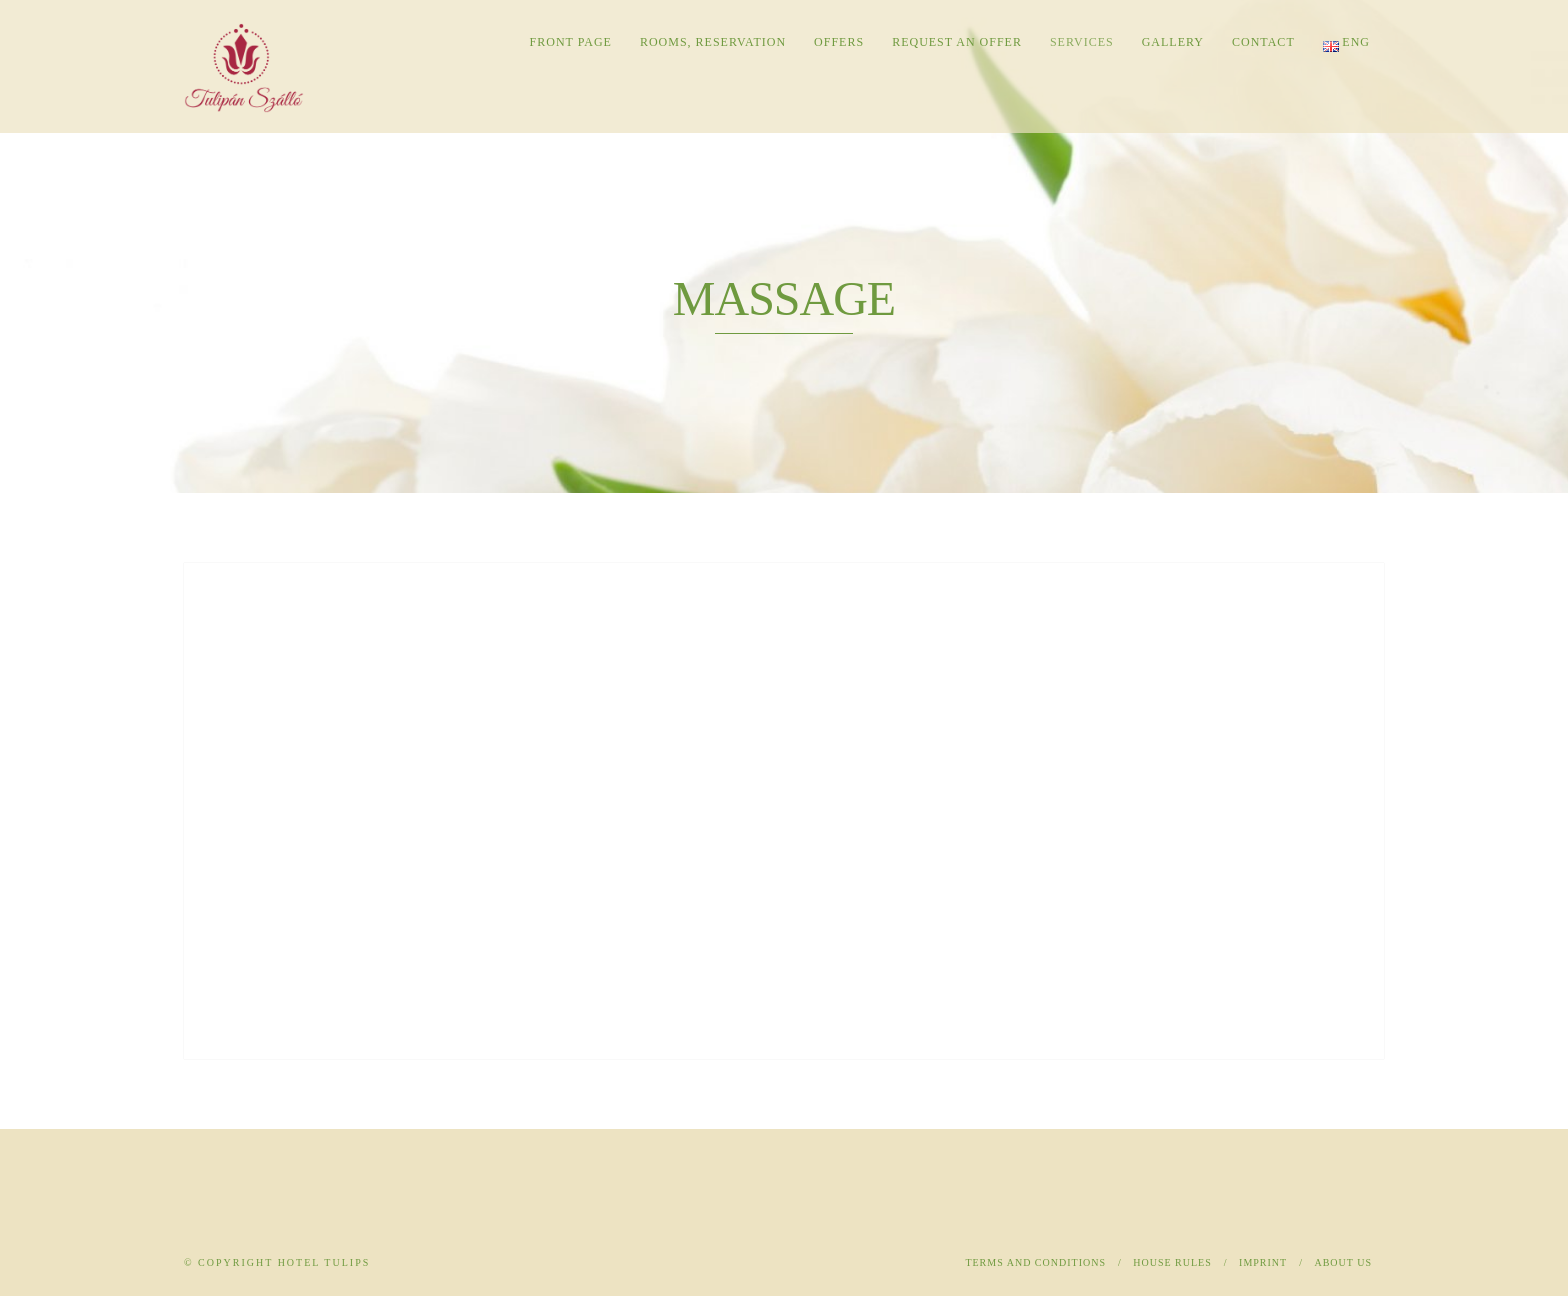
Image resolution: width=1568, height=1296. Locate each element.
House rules (1172, 1262)
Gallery (1173, 42)
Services (1082, 42)
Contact (1263, 42)
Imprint (1263, 1262)
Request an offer (957, 42)
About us (1343, 1262)
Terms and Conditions (1035, 1262)
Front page (571, 42)
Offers (839, 42)
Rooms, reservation (713, 42)
